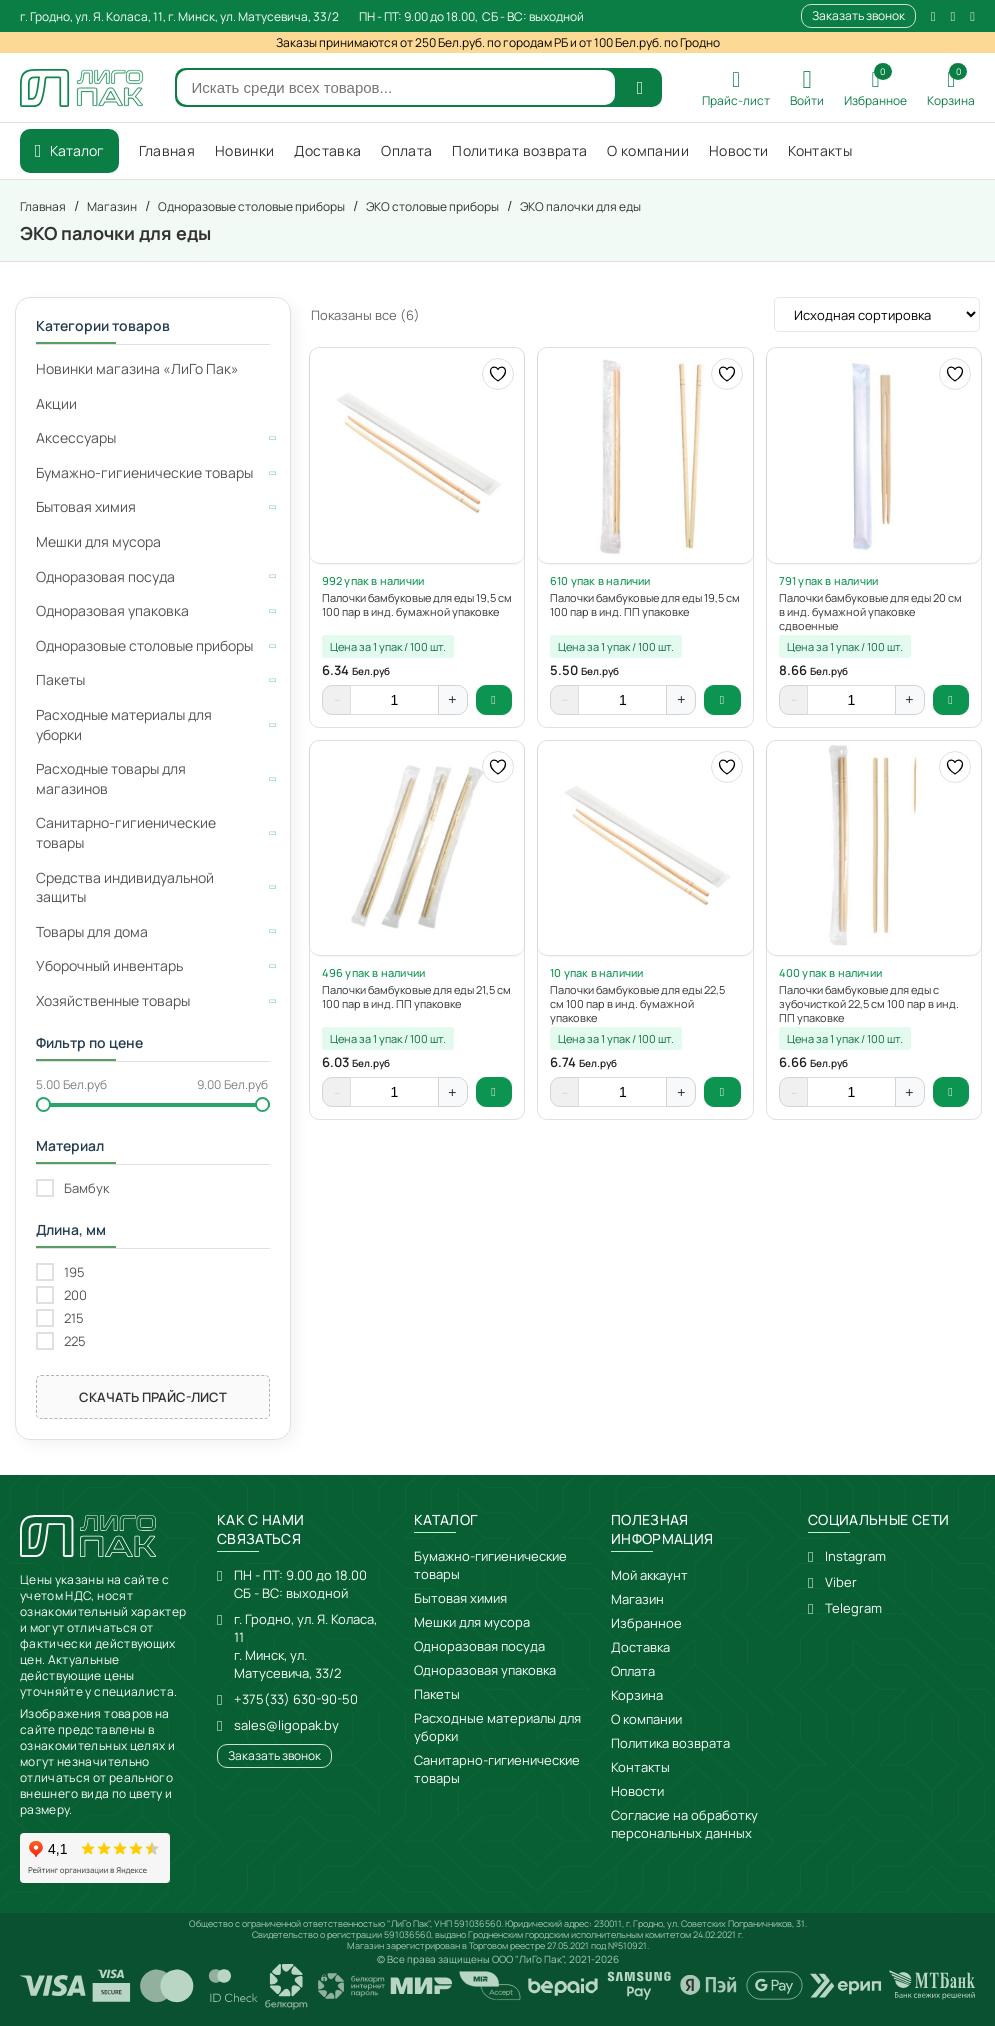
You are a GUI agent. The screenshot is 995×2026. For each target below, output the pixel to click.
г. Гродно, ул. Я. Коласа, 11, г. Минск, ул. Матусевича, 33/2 (179, 16)
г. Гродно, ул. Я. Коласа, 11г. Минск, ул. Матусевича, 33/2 (305, 1646)
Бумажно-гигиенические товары (490, 1565)
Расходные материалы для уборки (497, 1727)
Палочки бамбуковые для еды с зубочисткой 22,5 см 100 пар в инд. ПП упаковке (869, 1004)
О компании (646, 1719)
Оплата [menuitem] (406, 150)
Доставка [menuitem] (327, 150)
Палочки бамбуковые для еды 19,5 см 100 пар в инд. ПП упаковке (645, 605)
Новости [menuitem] (738, 150)
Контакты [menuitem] (820, 150)
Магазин (637, 1599)
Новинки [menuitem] (244, 150)
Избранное (646, 1623)
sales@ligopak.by (286, 1725)
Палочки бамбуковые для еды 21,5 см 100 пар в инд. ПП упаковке (416, 997)
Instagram (855, 1556)
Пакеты (437, 1694)
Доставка (640, 1647)
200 (75, 1295)
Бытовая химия (460, 1598)
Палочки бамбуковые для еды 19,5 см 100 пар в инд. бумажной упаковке (417, 605)
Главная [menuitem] (167, 150)
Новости (637, 1791)
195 (74, 1272)
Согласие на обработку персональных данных (684, 1824)
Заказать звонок (858, 15)
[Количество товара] (395, 700)
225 (75, 1341)
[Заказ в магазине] (877, 314)
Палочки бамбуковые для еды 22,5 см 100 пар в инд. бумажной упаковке (637, 1004)
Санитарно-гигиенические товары (497, 1769)
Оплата (633, 1671)
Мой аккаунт (649, 1575)
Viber (841, 1582)
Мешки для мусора (472, 1622)
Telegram (853, 1608)
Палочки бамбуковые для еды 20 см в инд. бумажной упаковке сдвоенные (870, 612)
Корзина (637, 1695)
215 (74, 1318)
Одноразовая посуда (479, 1646)
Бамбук (86, 1188)
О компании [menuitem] (648, 150)
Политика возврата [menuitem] (519, 150)
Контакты (640, 1767)
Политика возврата (670, 1743)
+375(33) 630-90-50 (296, 1699)
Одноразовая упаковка (485, 1670)
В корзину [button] (494, 700)
